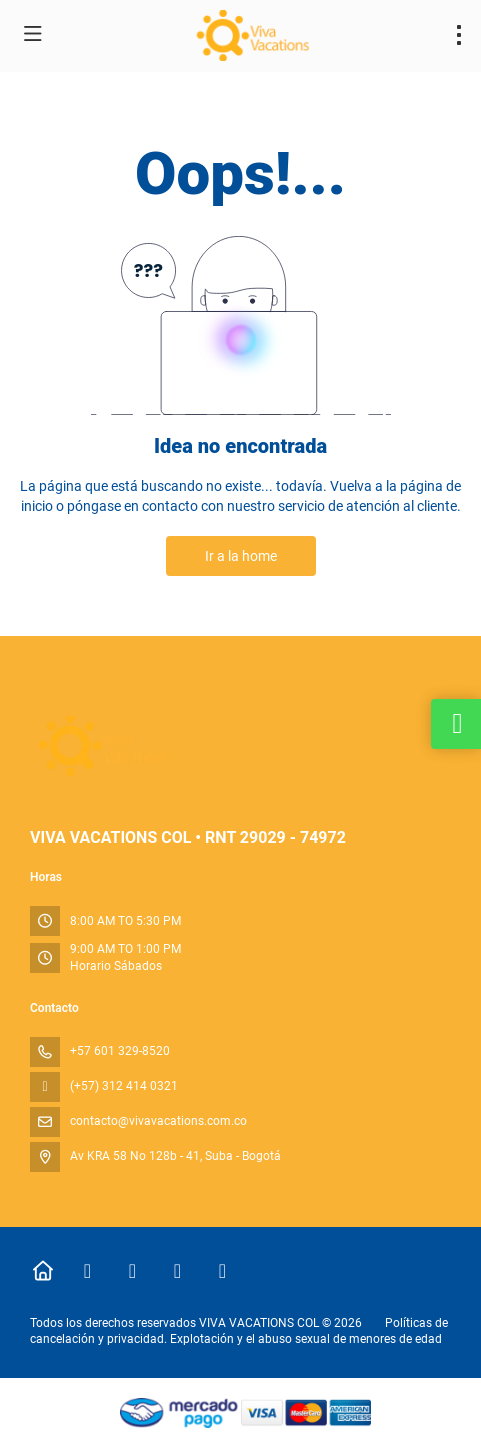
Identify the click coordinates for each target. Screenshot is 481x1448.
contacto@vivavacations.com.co (158, 1121)
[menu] (459, 35)
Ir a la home (241, 556)
